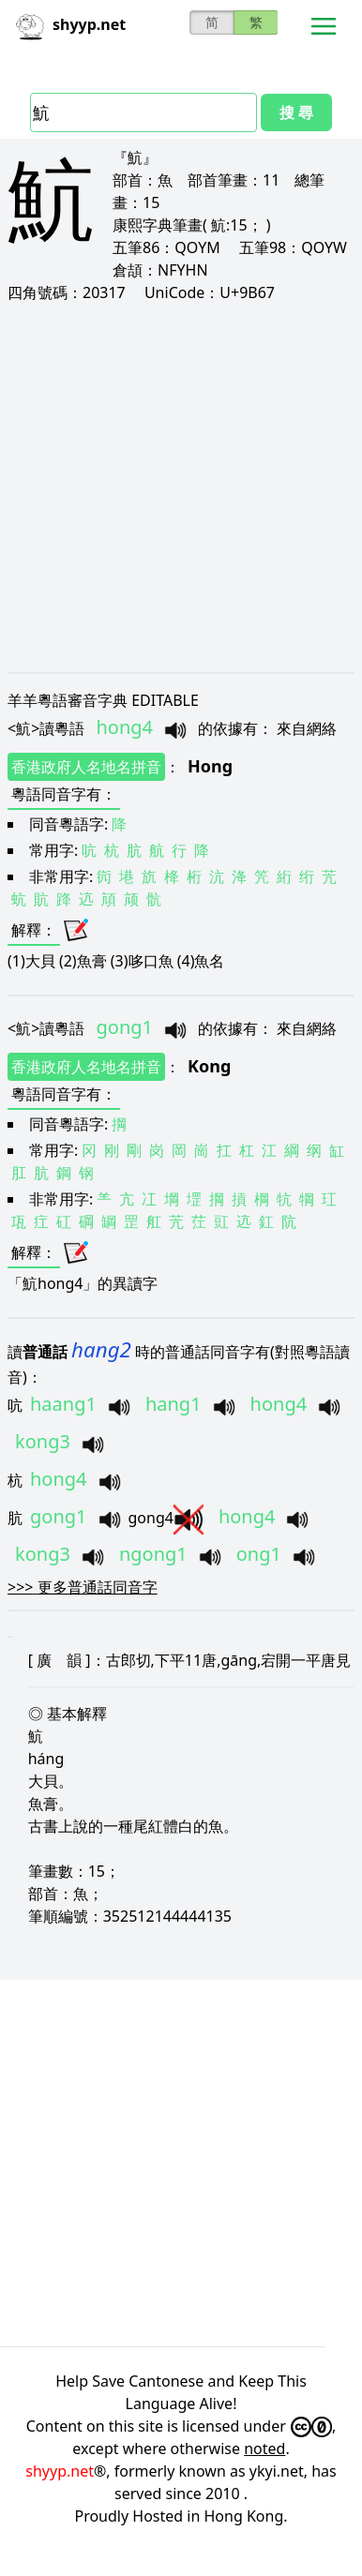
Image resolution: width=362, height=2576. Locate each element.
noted (264, 2448)
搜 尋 (296, 112)
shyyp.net (59, 2471)
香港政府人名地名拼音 (86, 766)
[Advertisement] (176, 487)
